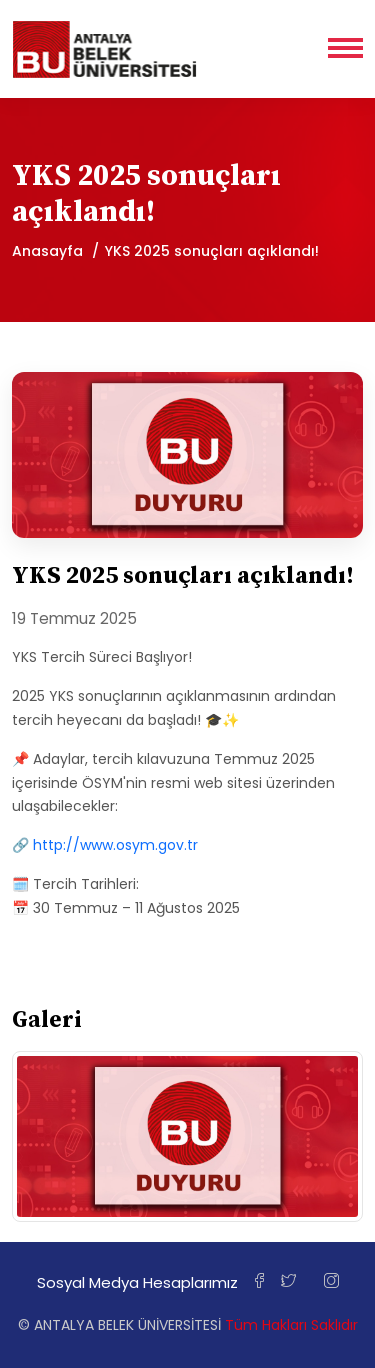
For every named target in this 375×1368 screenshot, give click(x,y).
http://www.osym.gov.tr (115, 845)
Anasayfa (47, 251)
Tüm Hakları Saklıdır (291, 1325)
